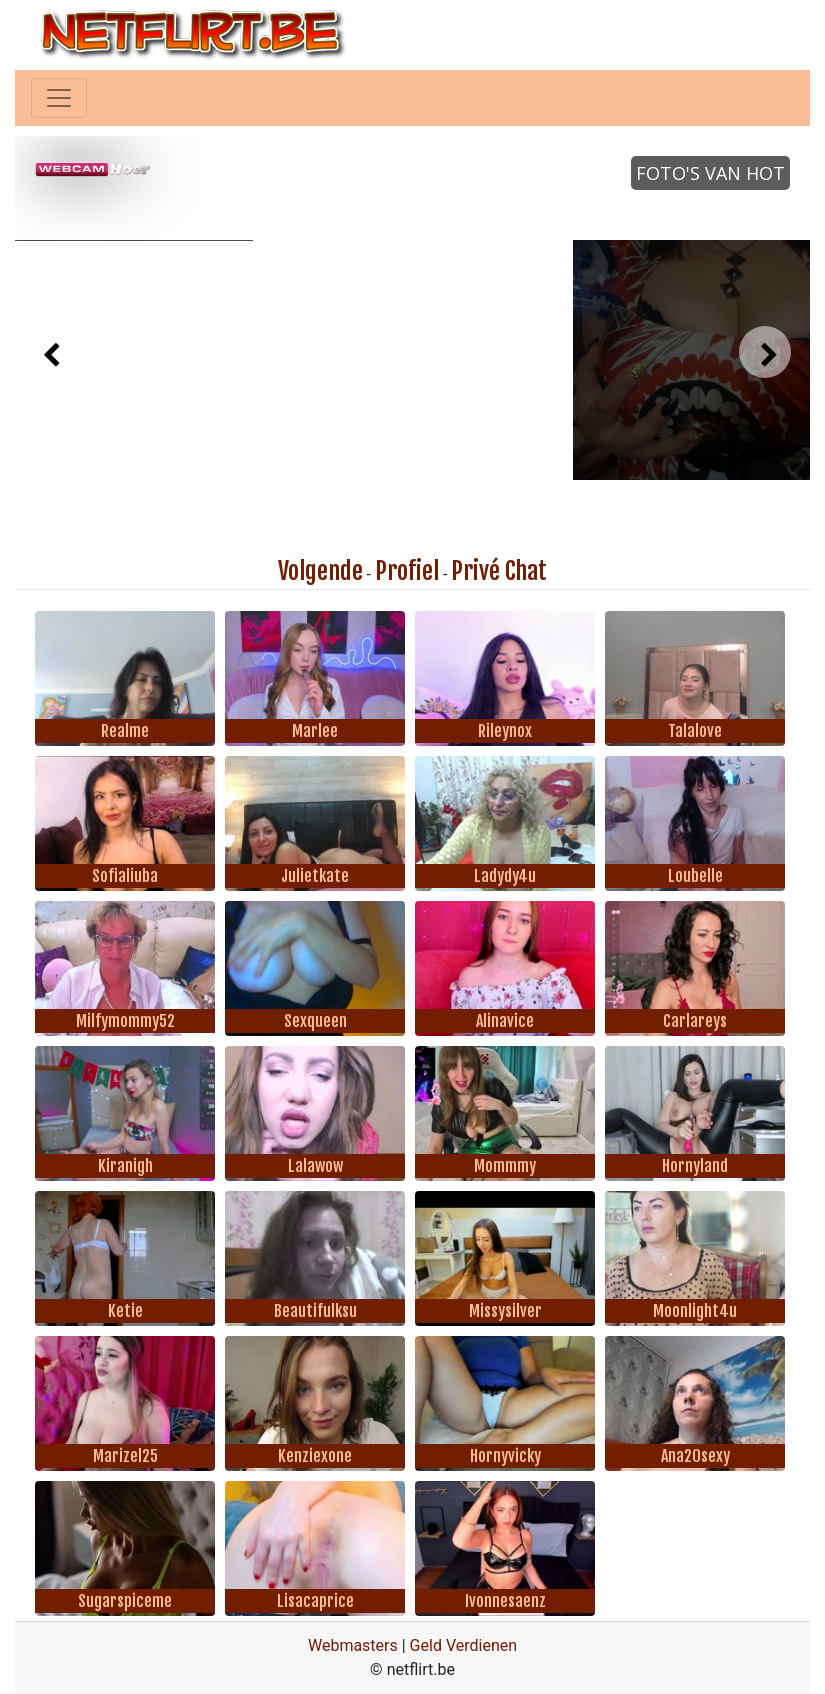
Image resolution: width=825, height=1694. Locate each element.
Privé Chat (499, 571)
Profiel (407, 571)
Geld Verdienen (463, 1645)
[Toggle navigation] (59, 98)
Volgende (320, 571)
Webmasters (353, 1645)
